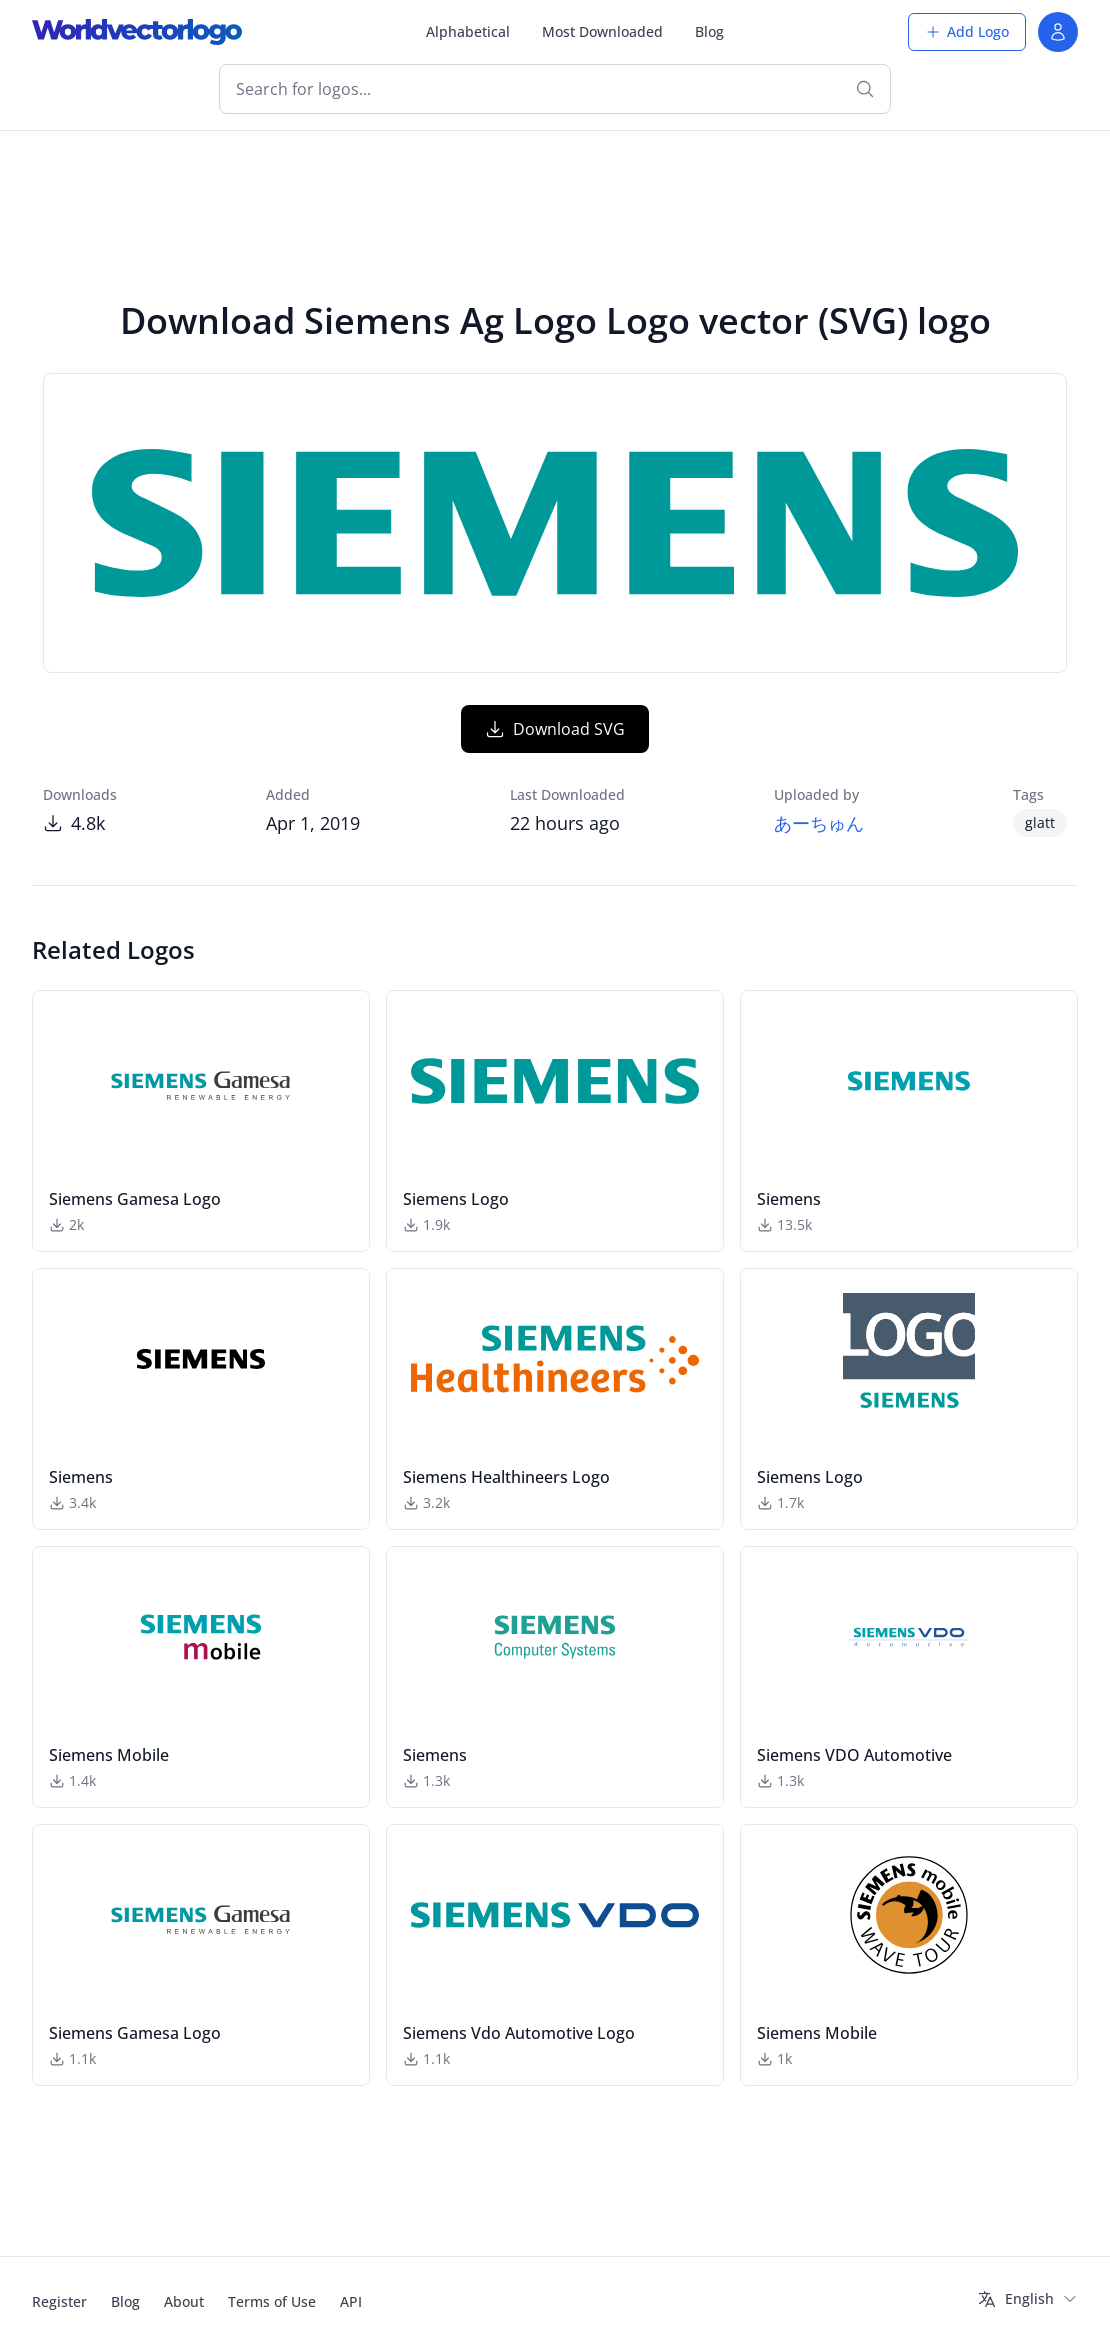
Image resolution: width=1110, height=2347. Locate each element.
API (351, 2301)
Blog (709, 31)
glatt (1040, 822)
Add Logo (967, 31)
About (184, 2301)
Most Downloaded (602, 31)
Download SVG (555, 729)
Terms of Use (272, 2301)
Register (59, 2301)
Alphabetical (468, 31)
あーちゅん (819, 823)
